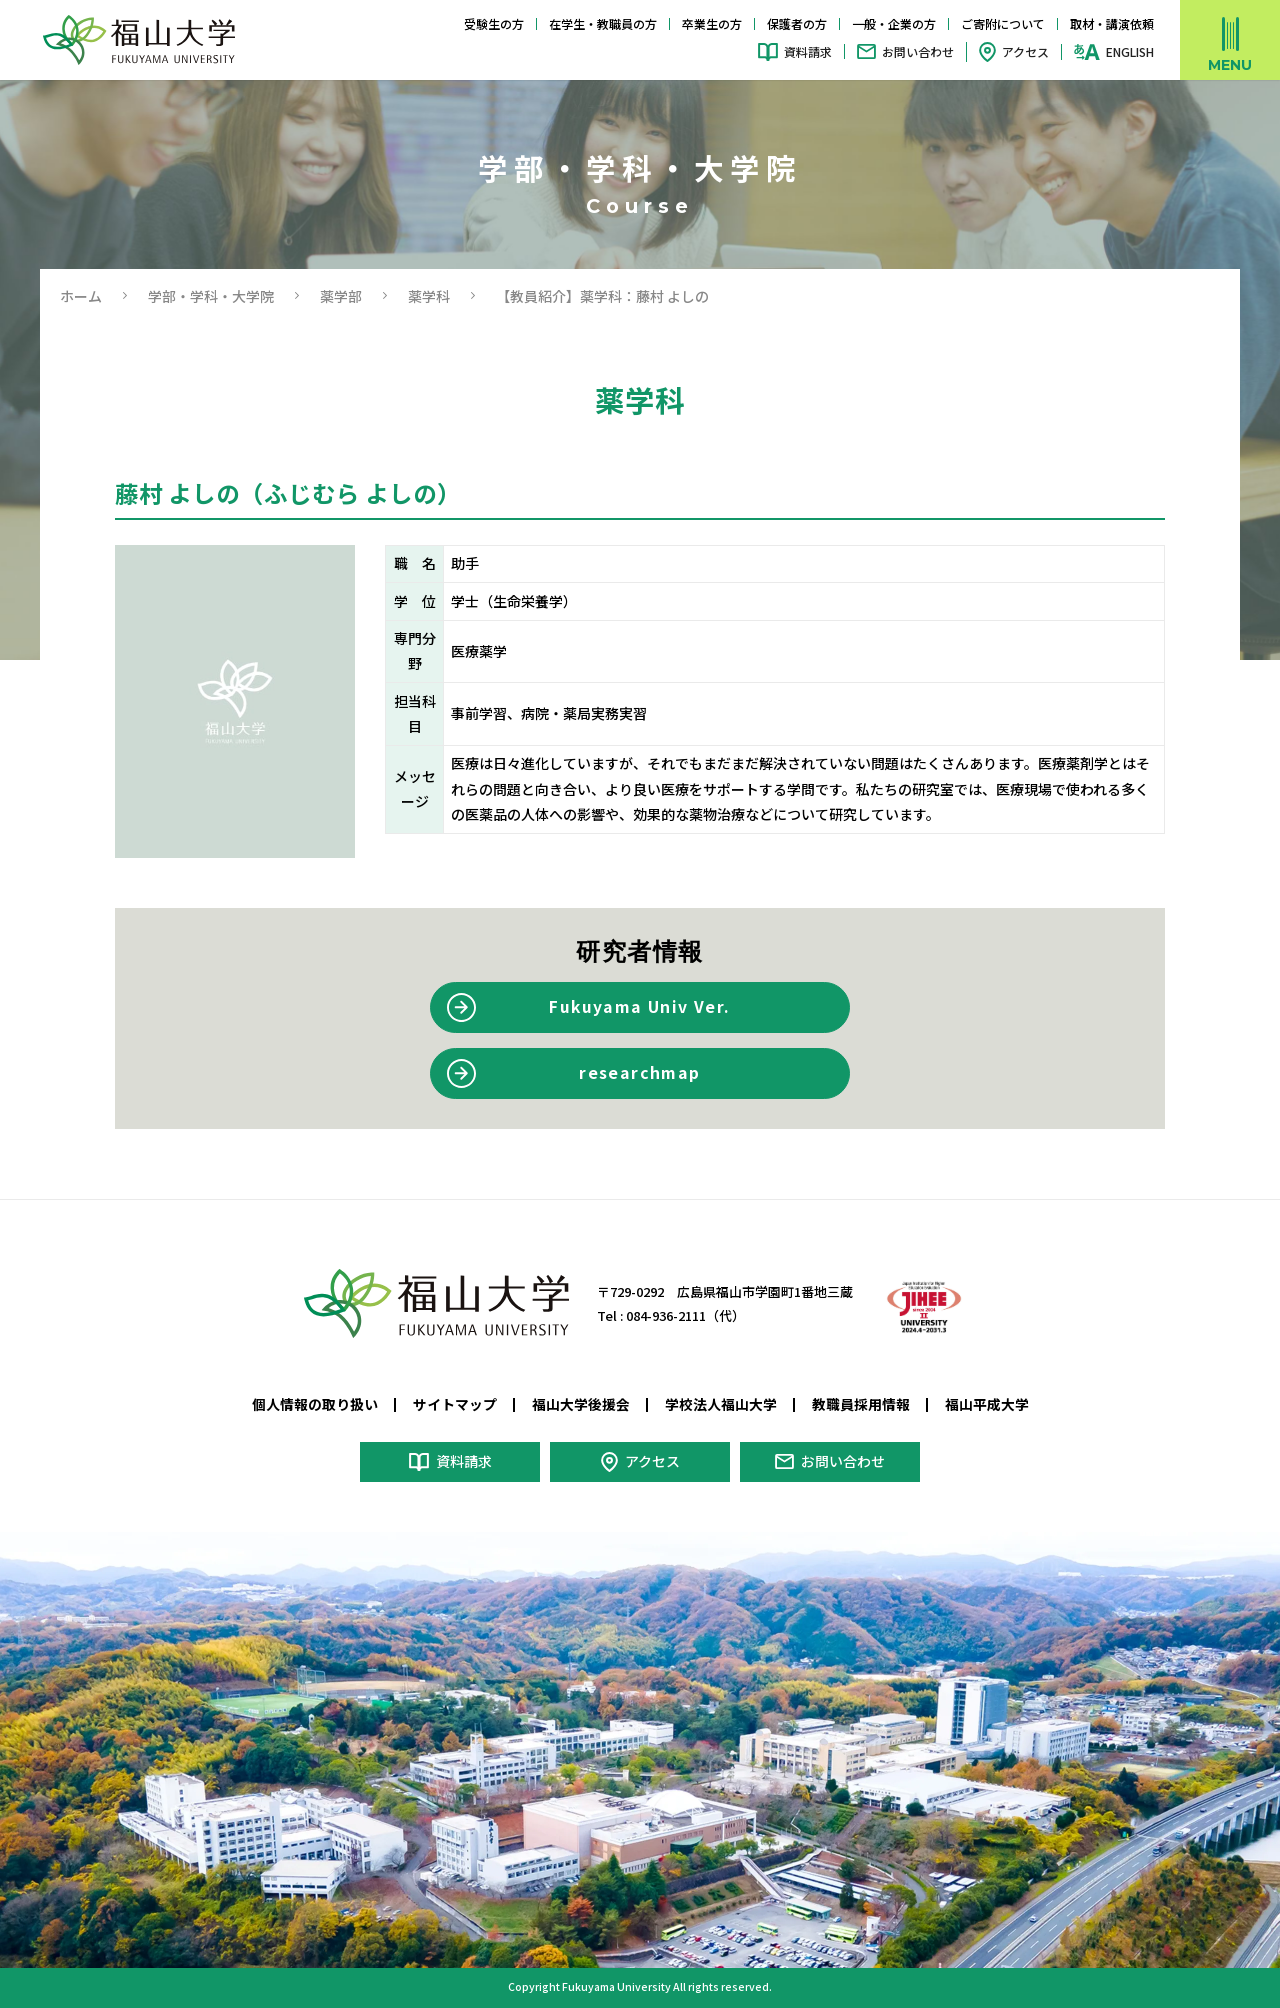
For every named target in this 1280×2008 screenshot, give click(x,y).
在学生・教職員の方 (603, 23)
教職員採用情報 (861, 1404)
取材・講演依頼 (1112, 23)
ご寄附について (1003, 23)
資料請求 (808, 51)
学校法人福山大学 (721, 1404)
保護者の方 (797, 23)
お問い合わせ (918, 51)
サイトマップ (455, 1404)
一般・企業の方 (894, 23)
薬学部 (341, 296)
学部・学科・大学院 (211, 296)
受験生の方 (494, 23)
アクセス (1025, 51)
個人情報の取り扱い (315, 1404)
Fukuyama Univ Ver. (639, 1006)
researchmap (639, 1072)
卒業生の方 (712, 23)
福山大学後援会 (581, 1404)
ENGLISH (1130, 52)
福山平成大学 (987, 1404)
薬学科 (429, 296)
